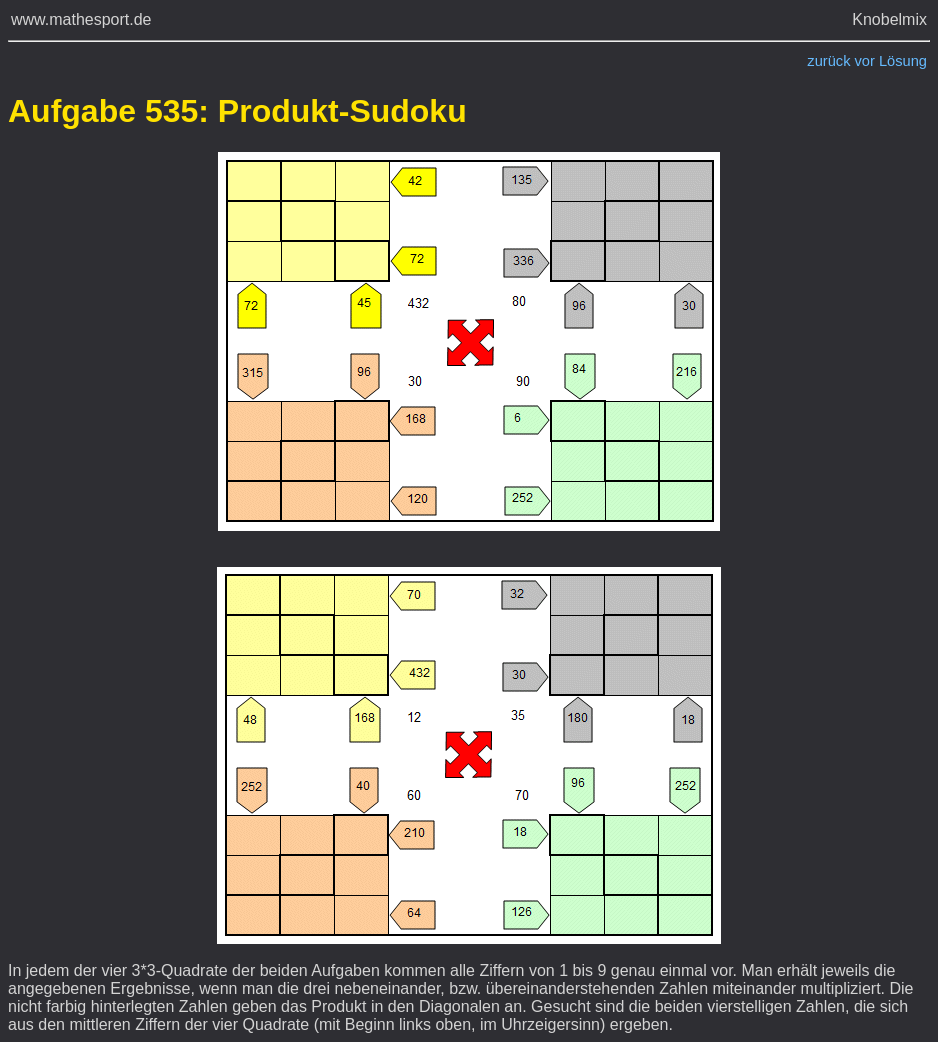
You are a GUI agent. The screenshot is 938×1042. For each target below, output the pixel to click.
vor (865, 61)
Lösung (903, 61)
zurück (828, 61)
